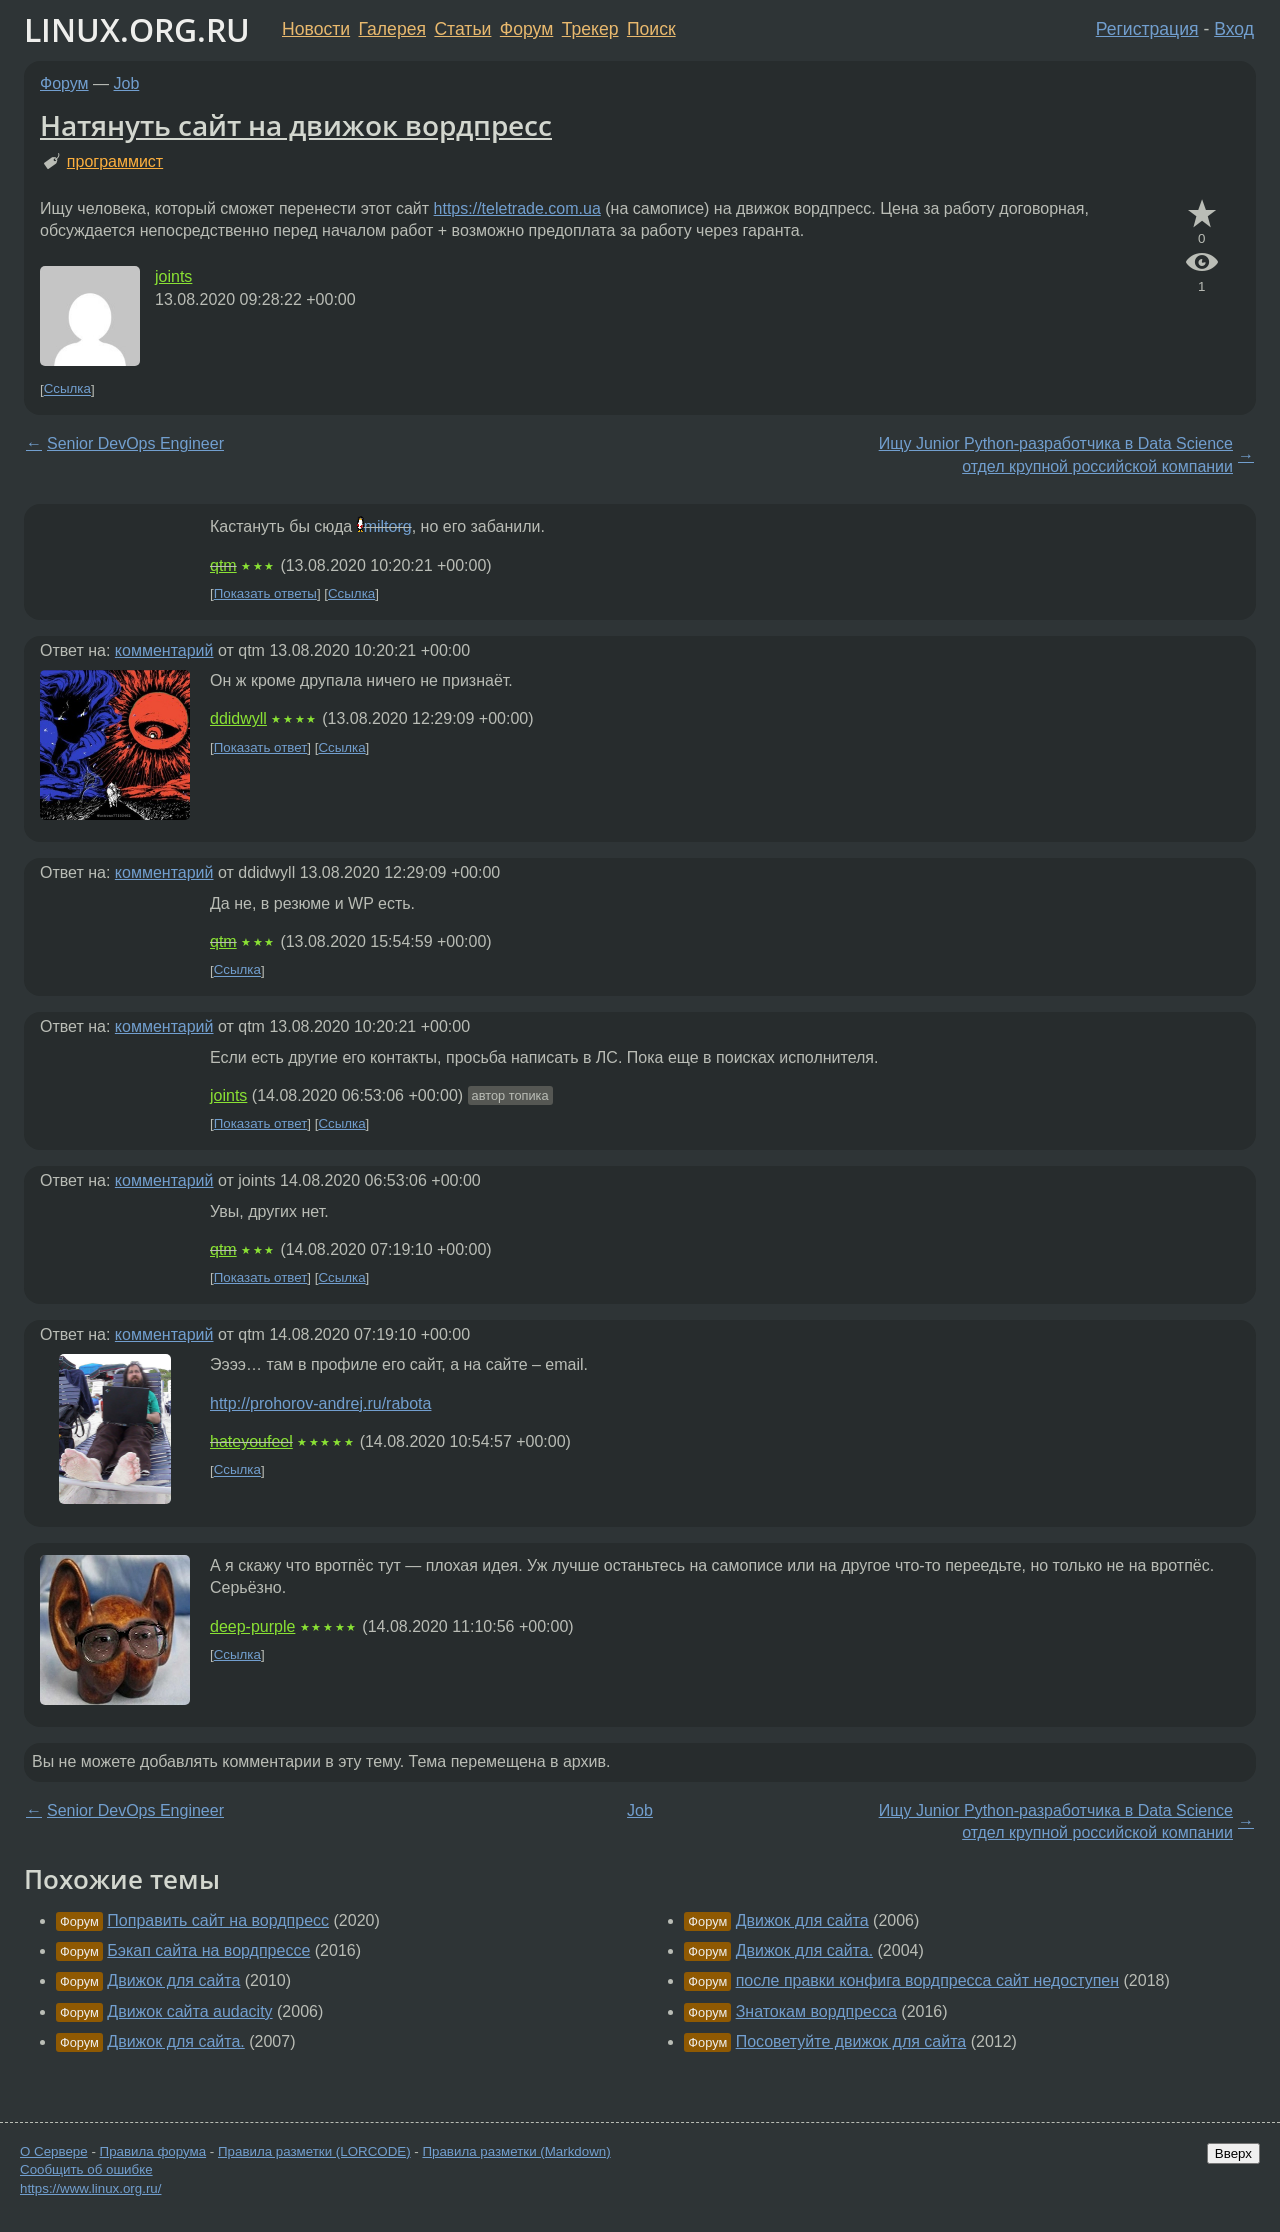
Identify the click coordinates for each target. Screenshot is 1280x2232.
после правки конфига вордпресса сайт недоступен (927, 1980)
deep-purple (252, 1626)
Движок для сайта (173, 1980)
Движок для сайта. (175, 2041)
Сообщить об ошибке (86, 2169)
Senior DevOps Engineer (135, 443)
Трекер (590, 29)
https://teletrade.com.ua (517, 208)
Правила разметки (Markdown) (516, 2151)
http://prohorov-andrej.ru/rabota (320, 1403)
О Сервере (54, 2151)
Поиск (651, 29)
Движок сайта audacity (189, 2011)
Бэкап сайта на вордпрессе (208, 1950)
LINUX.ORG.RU (137, 29)
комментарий (164, 650)
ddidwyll (238, 718)
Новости (316, 29)
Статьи (462, 29)
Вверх (1233, 2153)
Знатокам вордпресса (816, 2011)
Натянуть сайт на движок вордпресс (296, 125)
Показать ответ (261, 747)
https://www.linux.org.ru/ (90, 2188)
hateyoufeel (251, 1441)
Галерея (392, 29)
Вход (1234, 29)
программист (115, 161)
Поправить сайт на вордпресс (218, 1920)
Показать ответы (265, 593)
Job (127, 83)
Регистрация (1147, 29)
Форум (526, 29)
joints (173, 276)
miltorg (388, 526)
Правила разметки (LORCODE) (314, 2151)
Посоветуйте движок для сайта (851, 2041)
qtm (223, 565)
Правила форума (153, 2151)
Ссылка (67, 389)
